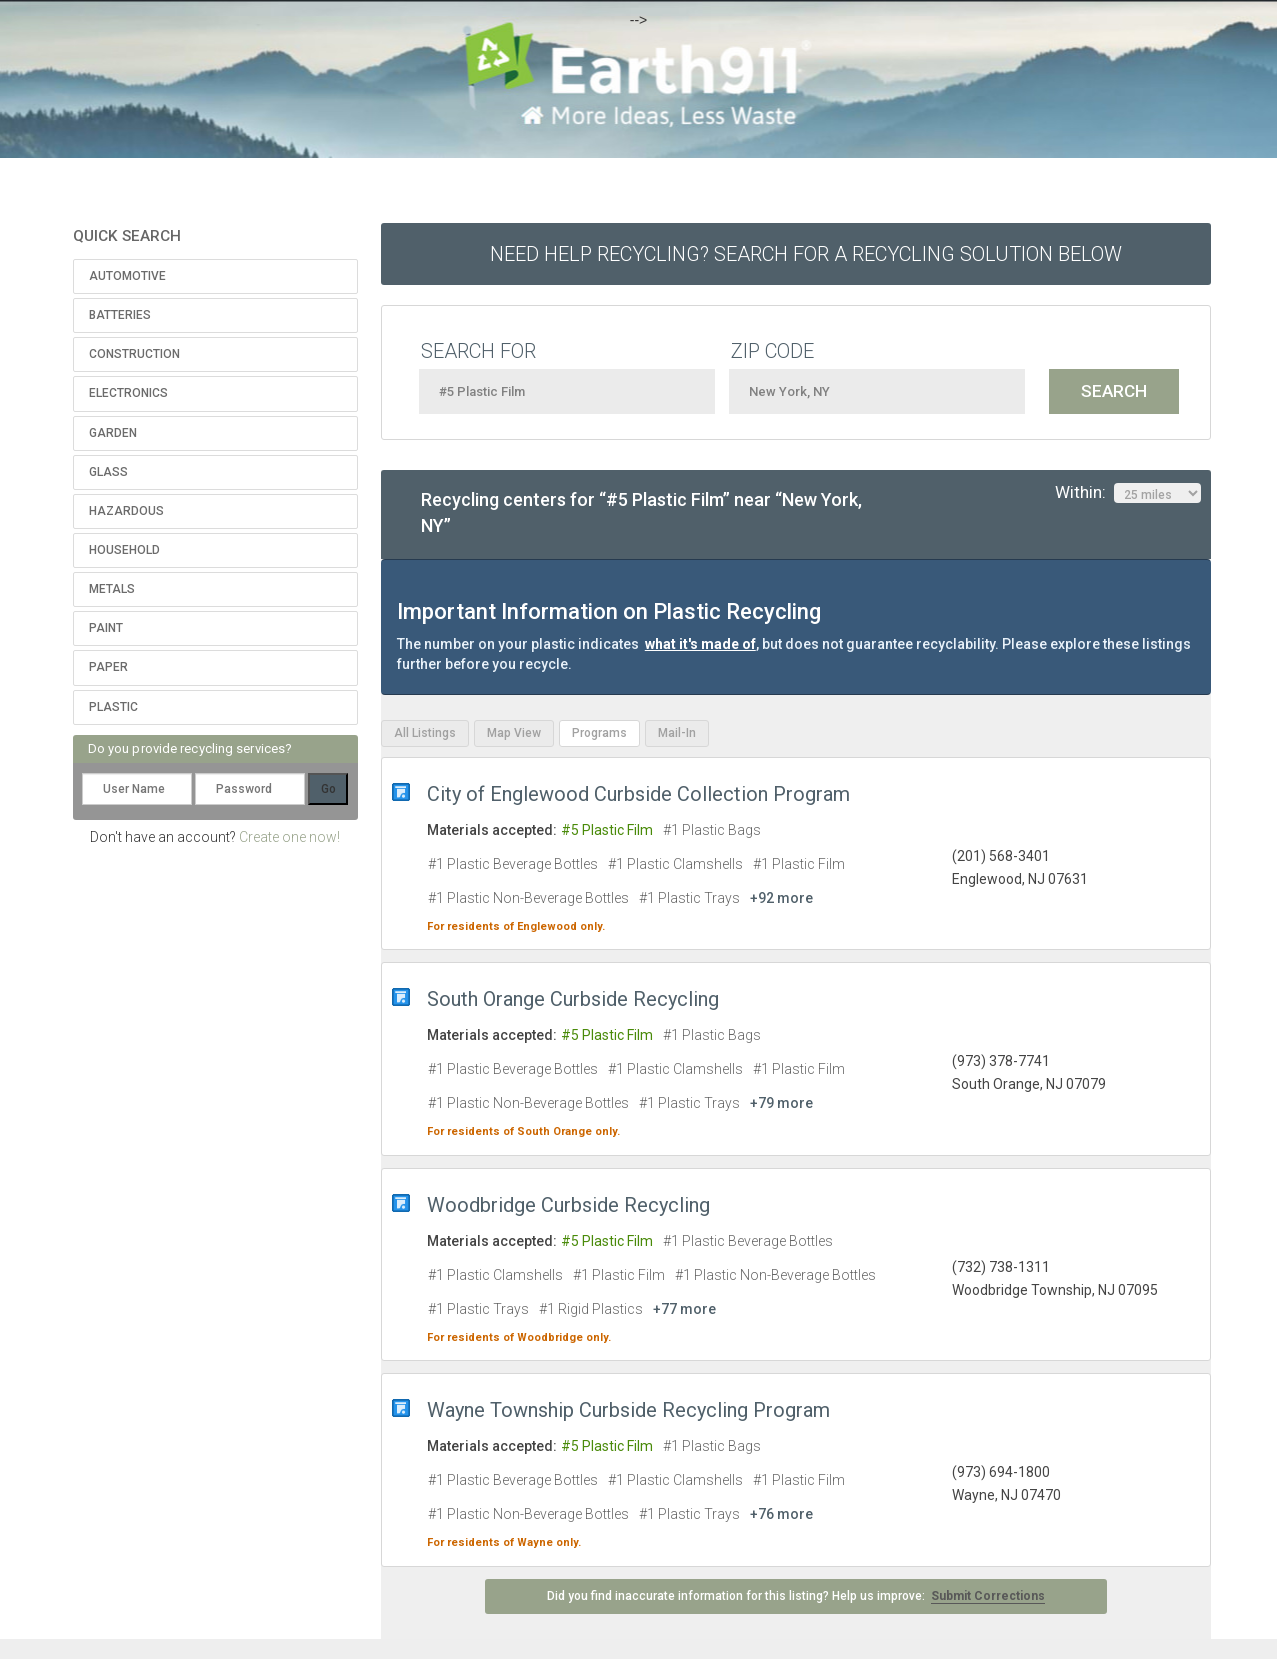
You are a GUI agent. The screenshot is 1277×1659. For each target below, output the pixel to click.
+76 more (781, 1514)
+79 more (781, 1103)
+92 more (781, 898)
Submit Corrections (988, 1596)
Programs (599, 733)
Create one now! (289, 837)
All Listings (425, 733)
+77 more (684, 1309)
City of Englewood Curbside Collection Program (638, 794)
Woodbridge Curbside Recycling (568, 1205)
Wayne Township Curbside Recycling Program (628, 1410)
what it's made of (700, 644)
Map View (514, 733)
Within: (1128, 493)
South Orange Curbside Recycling (573, 999)
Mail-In (677, 733)
